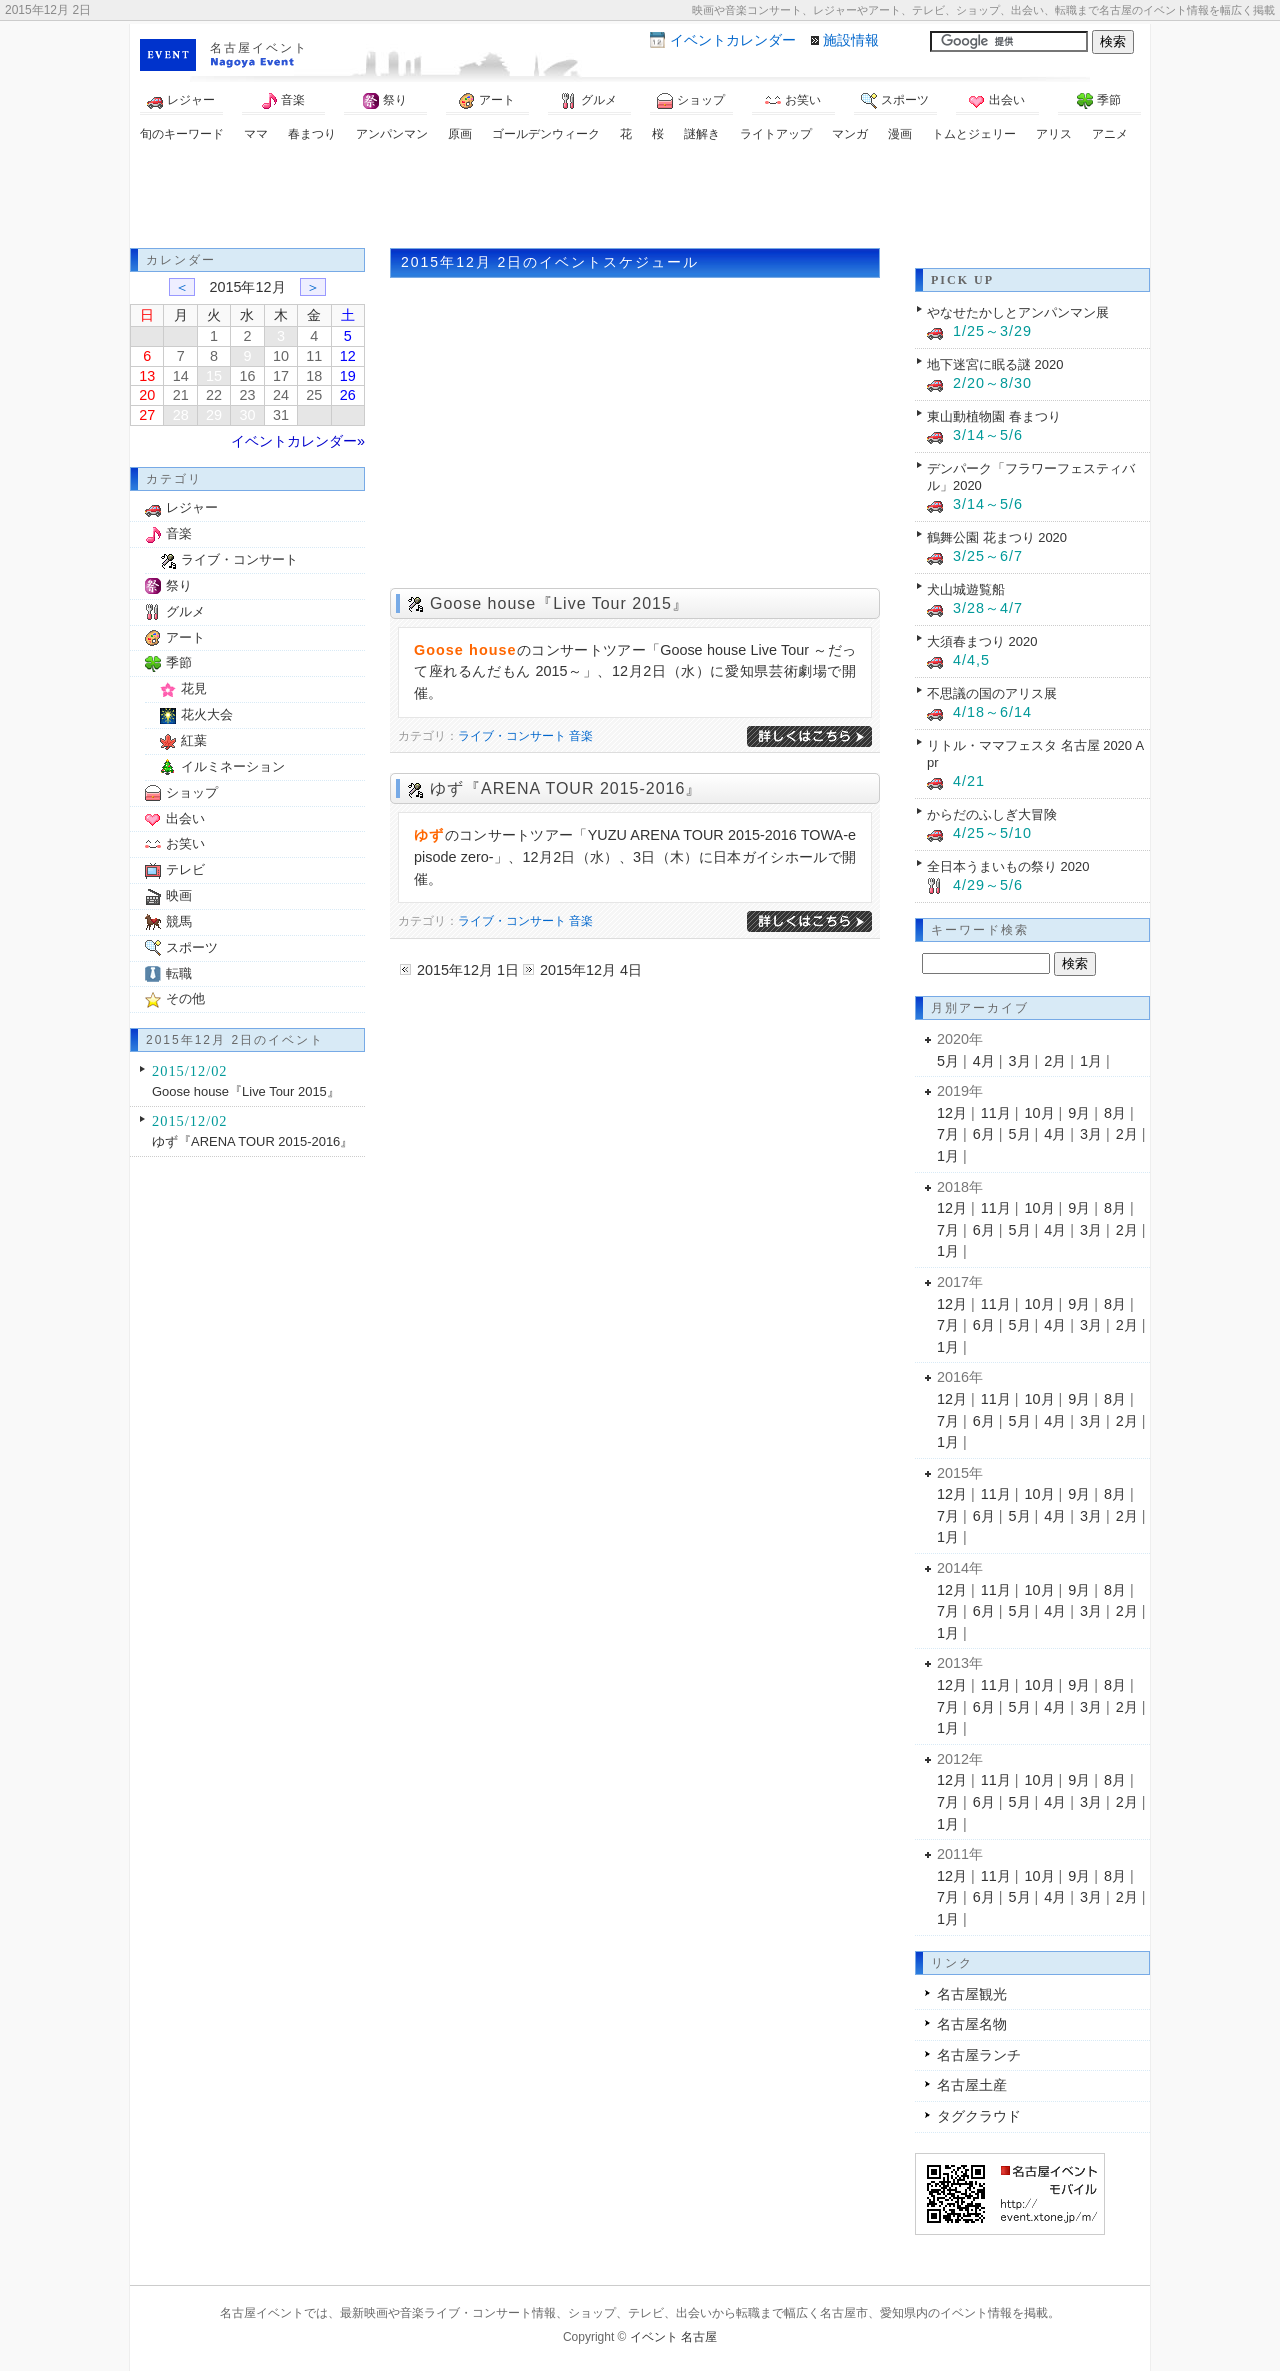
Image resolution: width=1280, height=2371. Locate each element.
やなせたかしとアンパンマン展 (1018, 312)
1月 (1091, 1061)
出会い (997, 101)
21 (181, 395)
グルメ (589, 101)
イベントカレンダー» (298, 441)
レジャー (181, 101)
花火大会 (207, 714)
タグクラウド (979, 2116)
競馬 (179, 921)
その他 (185, 998)
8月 (1115, 1113)
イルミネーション (233, 766)
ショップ (691, 101)
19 (348, 376)
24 (281, 395)
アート (487, 101)
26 (348, 395)
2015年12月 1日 (468, 970)
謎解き (702, 134)
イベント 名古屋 (673, 2337)
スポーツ (895, 101)
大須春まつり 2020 (982, 641)
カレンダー (733, 40)
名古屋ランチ (979, 2055)
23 (247, 395)
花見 (194, 688)
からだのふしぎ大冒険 (992, 814)
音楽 (283, 101)
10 (281, 356)
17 (281, 376)
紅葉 (194, 740)
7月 (948, 1134)
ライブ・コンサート (512, 736)
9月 (1079, 1113)
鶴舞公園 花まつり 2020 (997, 537)
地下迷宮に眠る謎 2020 (995, 364)
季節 (1099, 101)
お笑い (793, 101)
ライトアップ (776, 134)
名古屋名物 (972, 2024)
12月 (952, 1113)
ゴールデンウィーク (546, 134)
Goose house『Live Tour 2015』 (559, 603)
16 (247, 376)
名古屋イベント (259, 48)
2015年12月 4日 (591, 970)
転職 (179, 973)
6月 (984, 1134)
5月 (948, 1061)
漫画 (900, 134)
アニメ (1110, 134)
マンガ (850, 134)
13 (147, 376)
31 (281, 415)
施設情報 (851, 40)
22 (214, 395)
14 (181, 376)
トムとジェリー (974, 134)
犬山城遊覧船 (966, 589)
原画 (460, 134)
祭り (385, 101)
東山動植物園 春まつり (994, 416)
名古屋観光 (972, 1994)
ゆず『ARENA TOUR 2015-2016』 (566, 788)
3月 (1020, 1061)
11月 (996, 1113)
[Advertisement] (640, 198)
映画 (179, 895)
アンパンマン (392, 134)
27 (147, 415)
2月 (1055, 1061)
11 (314, 356)
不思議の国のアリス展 (992, 693)
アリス (1054, 134)
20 (147, 395)
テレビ (185, 869)
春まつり (312, 134)
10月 (1040, 1113)
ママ (256, 134)
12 (348, 356)
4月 (984, 1061)
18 (314, 376)
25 (314, 395)
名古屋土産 (972, 2085)
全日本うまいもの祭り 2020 (1008, 866)
